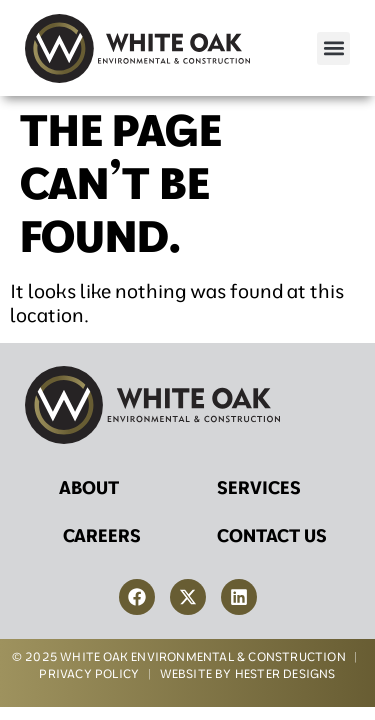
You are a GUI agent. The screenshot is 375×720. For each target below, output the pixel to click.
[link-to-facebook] (137, 597)
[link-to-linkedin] (239, 597)
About (89, 487)
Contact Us (272, 535)
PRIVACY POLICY (89, 673)
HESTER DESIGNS (285, 673)
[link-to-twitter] (188, 597)
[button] (333, 48)
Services (259, 487)
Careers (102, 535)
